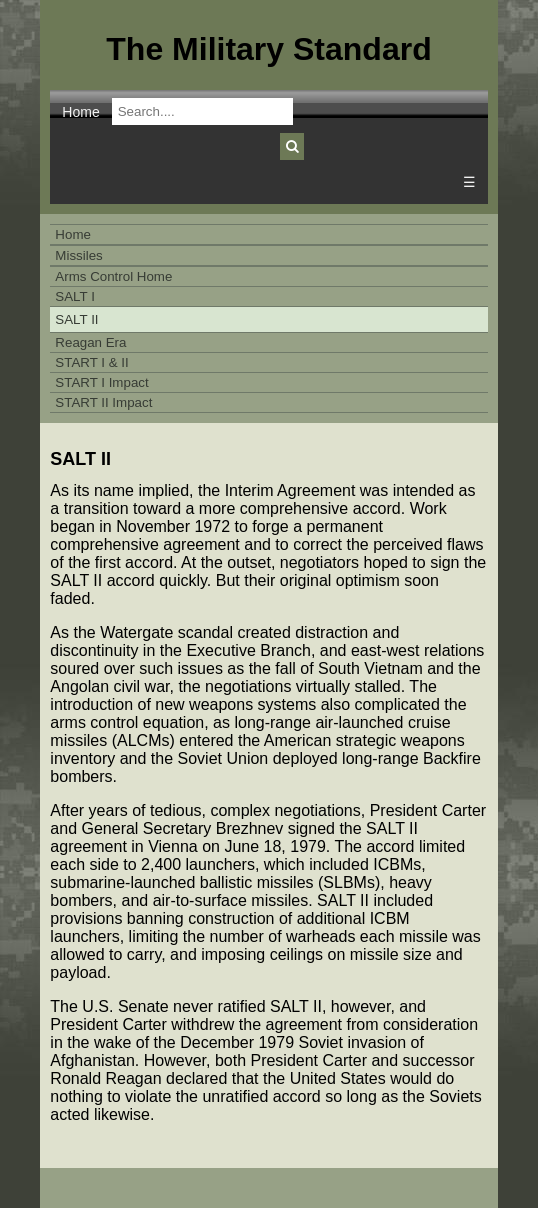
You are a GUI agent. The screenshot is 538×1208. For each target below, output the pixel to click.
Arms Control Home (113, 276)
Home (80, 112)
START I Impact (101, 382)
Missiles (78, 255)
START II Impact (103, 402)
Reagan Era (90, 342)
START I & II (91, 362)
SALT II (76, 319)
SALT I (75, 296)
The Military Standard (268, 49)
